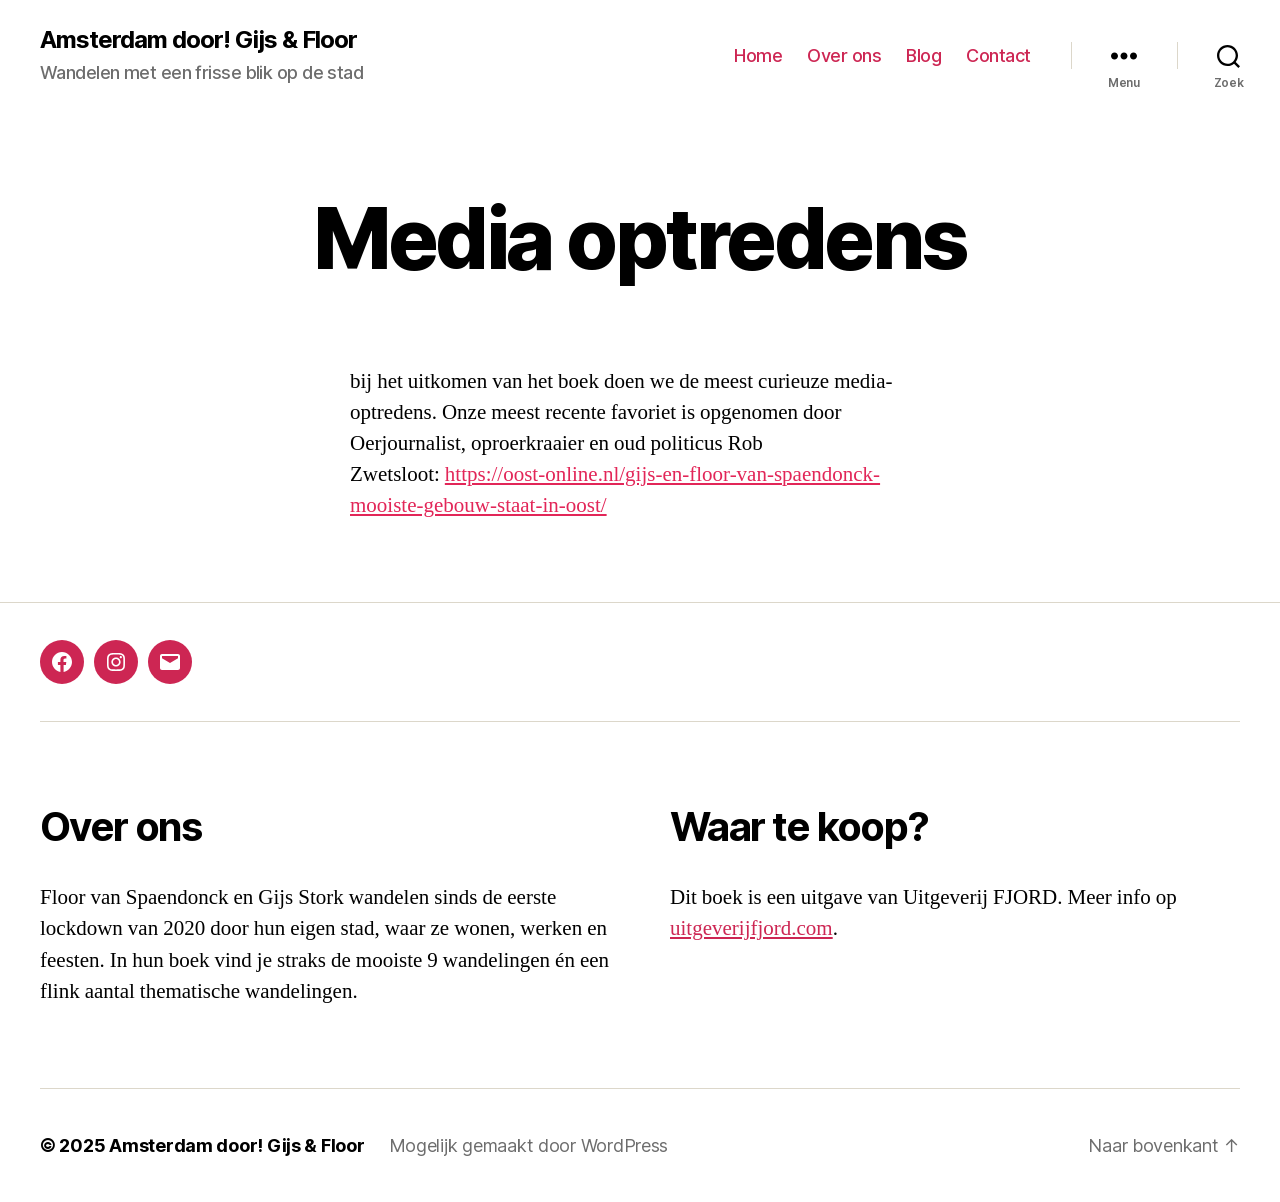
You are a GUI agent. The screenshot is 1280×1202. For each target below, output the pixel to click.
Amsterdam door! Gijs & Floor (198, 40)
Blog (923, 55)
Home (758, 55)
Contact (998, 55)
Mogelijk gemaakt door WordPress (529, 1145)
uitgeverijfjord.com (751, 928)
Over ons (844, 55)
